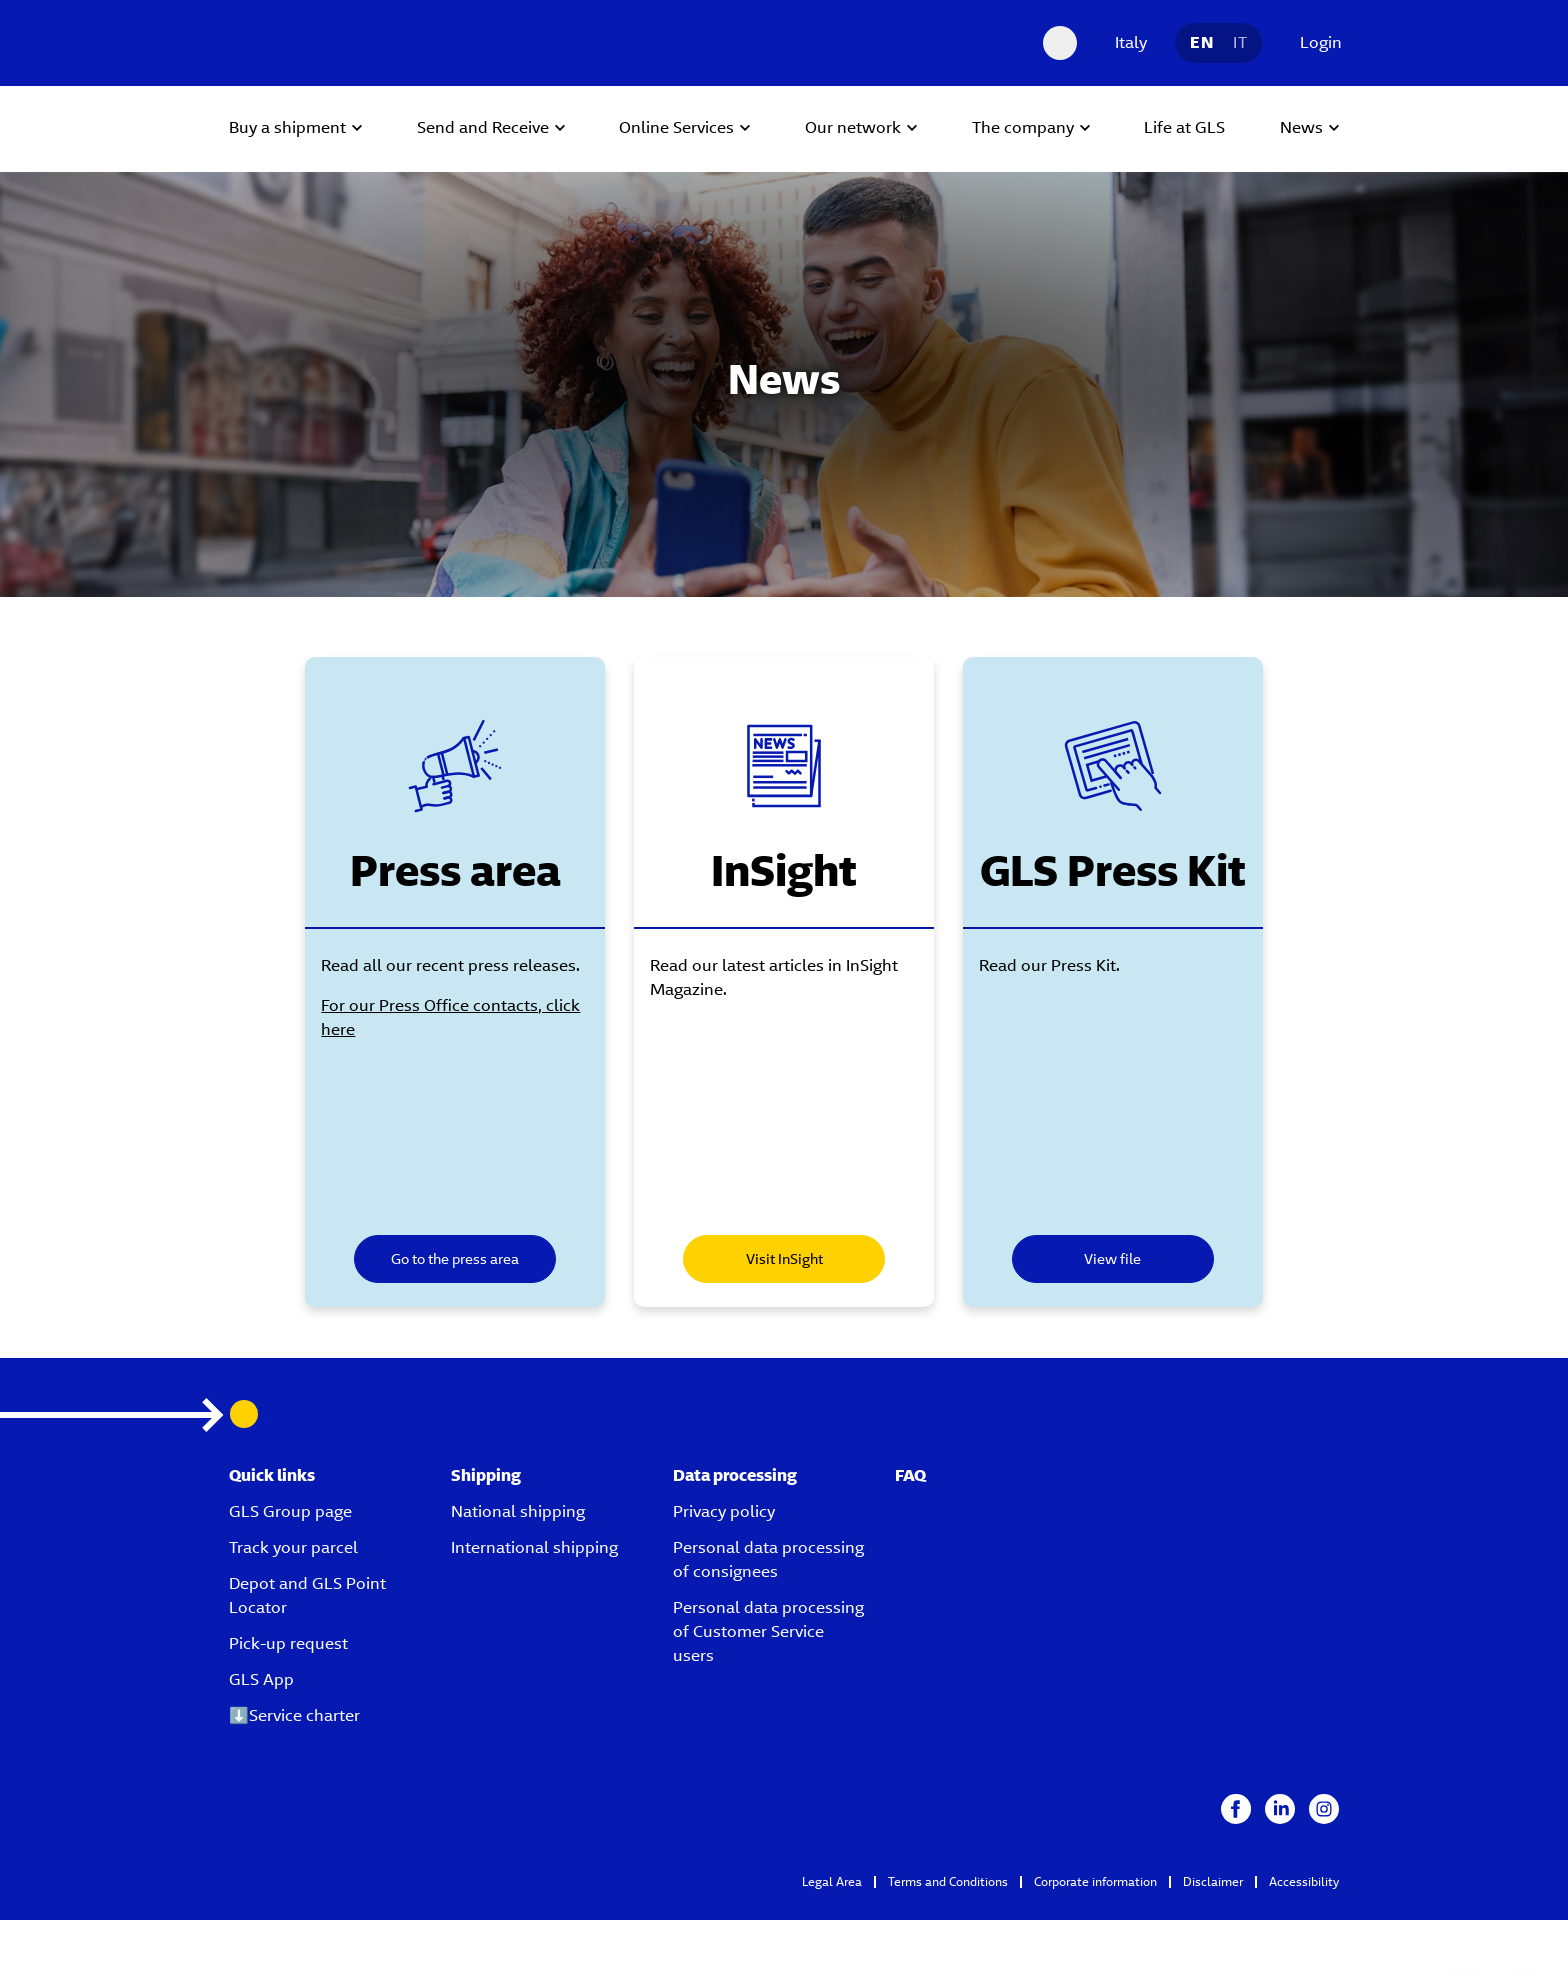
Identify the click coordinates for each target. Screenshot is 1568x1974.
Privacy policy (724, 1500)
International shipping (534, 1536)
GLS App (261, 1668)
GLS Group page (290, 1500)
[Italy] (1126, 43)
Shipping (486, 1464)
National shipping (518, 1500)
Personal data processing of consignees (768, 1548)
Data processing (735, 1464)
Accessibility (1304, 1870)
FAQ (910, 1464)
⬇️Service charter (294, 1704)
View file (1124, 1259)
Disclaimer (1213, 1870)
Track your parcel (293, 1536)
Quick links (272, 1464)
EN (1201, 42)
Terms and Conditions (948, 1870)
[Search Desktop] (1060, 43)
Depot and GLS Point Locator (307, 1584)
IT (1240, 42)
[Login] (1316, 43)
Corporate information (1095, 1870)
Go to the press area (444, 1259)
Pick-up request (288, 1632)
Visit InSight (784, 1259)
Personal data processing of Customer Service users (768, 1620)
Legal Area (832, 1870)
